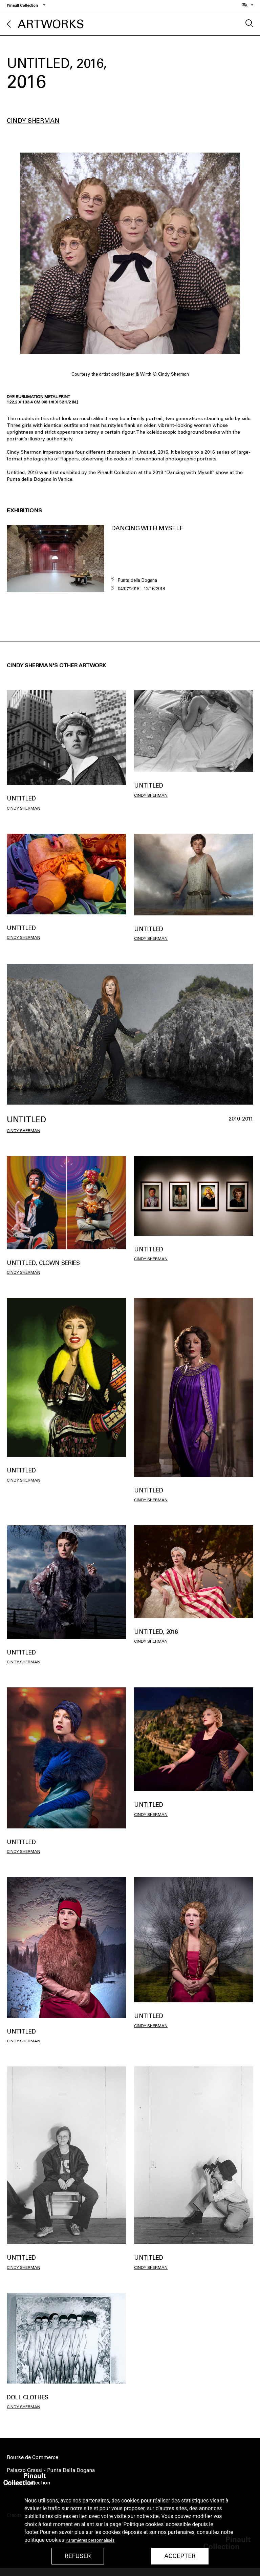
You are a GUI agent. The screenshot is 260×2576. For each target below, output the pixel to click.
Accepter (179, 2556)
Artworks (51, 24)
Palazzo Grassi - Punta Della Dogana (51, 2470)
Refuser (77, 2556)
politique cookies (44, 2540)
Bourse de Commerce (32, 2457)
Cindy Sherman (33, 120)
